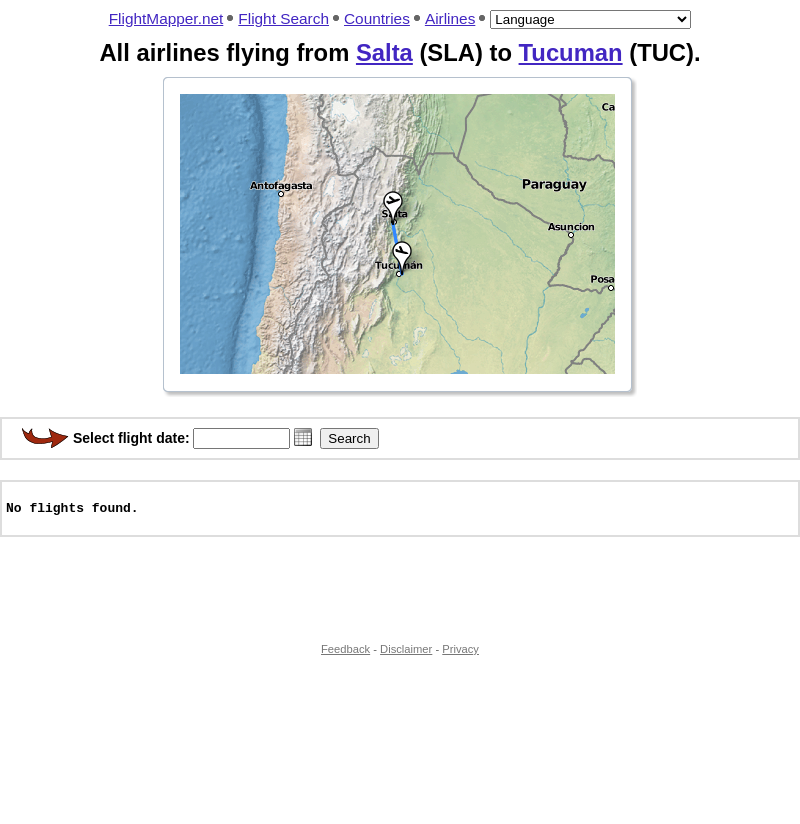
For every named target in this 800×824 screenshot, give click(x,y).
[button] (303, 437)
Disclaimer (406, 658)
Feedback (345, 658)
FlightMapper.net (166, 18)
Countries (377, 18)
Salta (384, 52)
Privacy (460, 658)
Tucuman (571, 52)
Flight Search (283, 18)
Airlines (450, 18)
